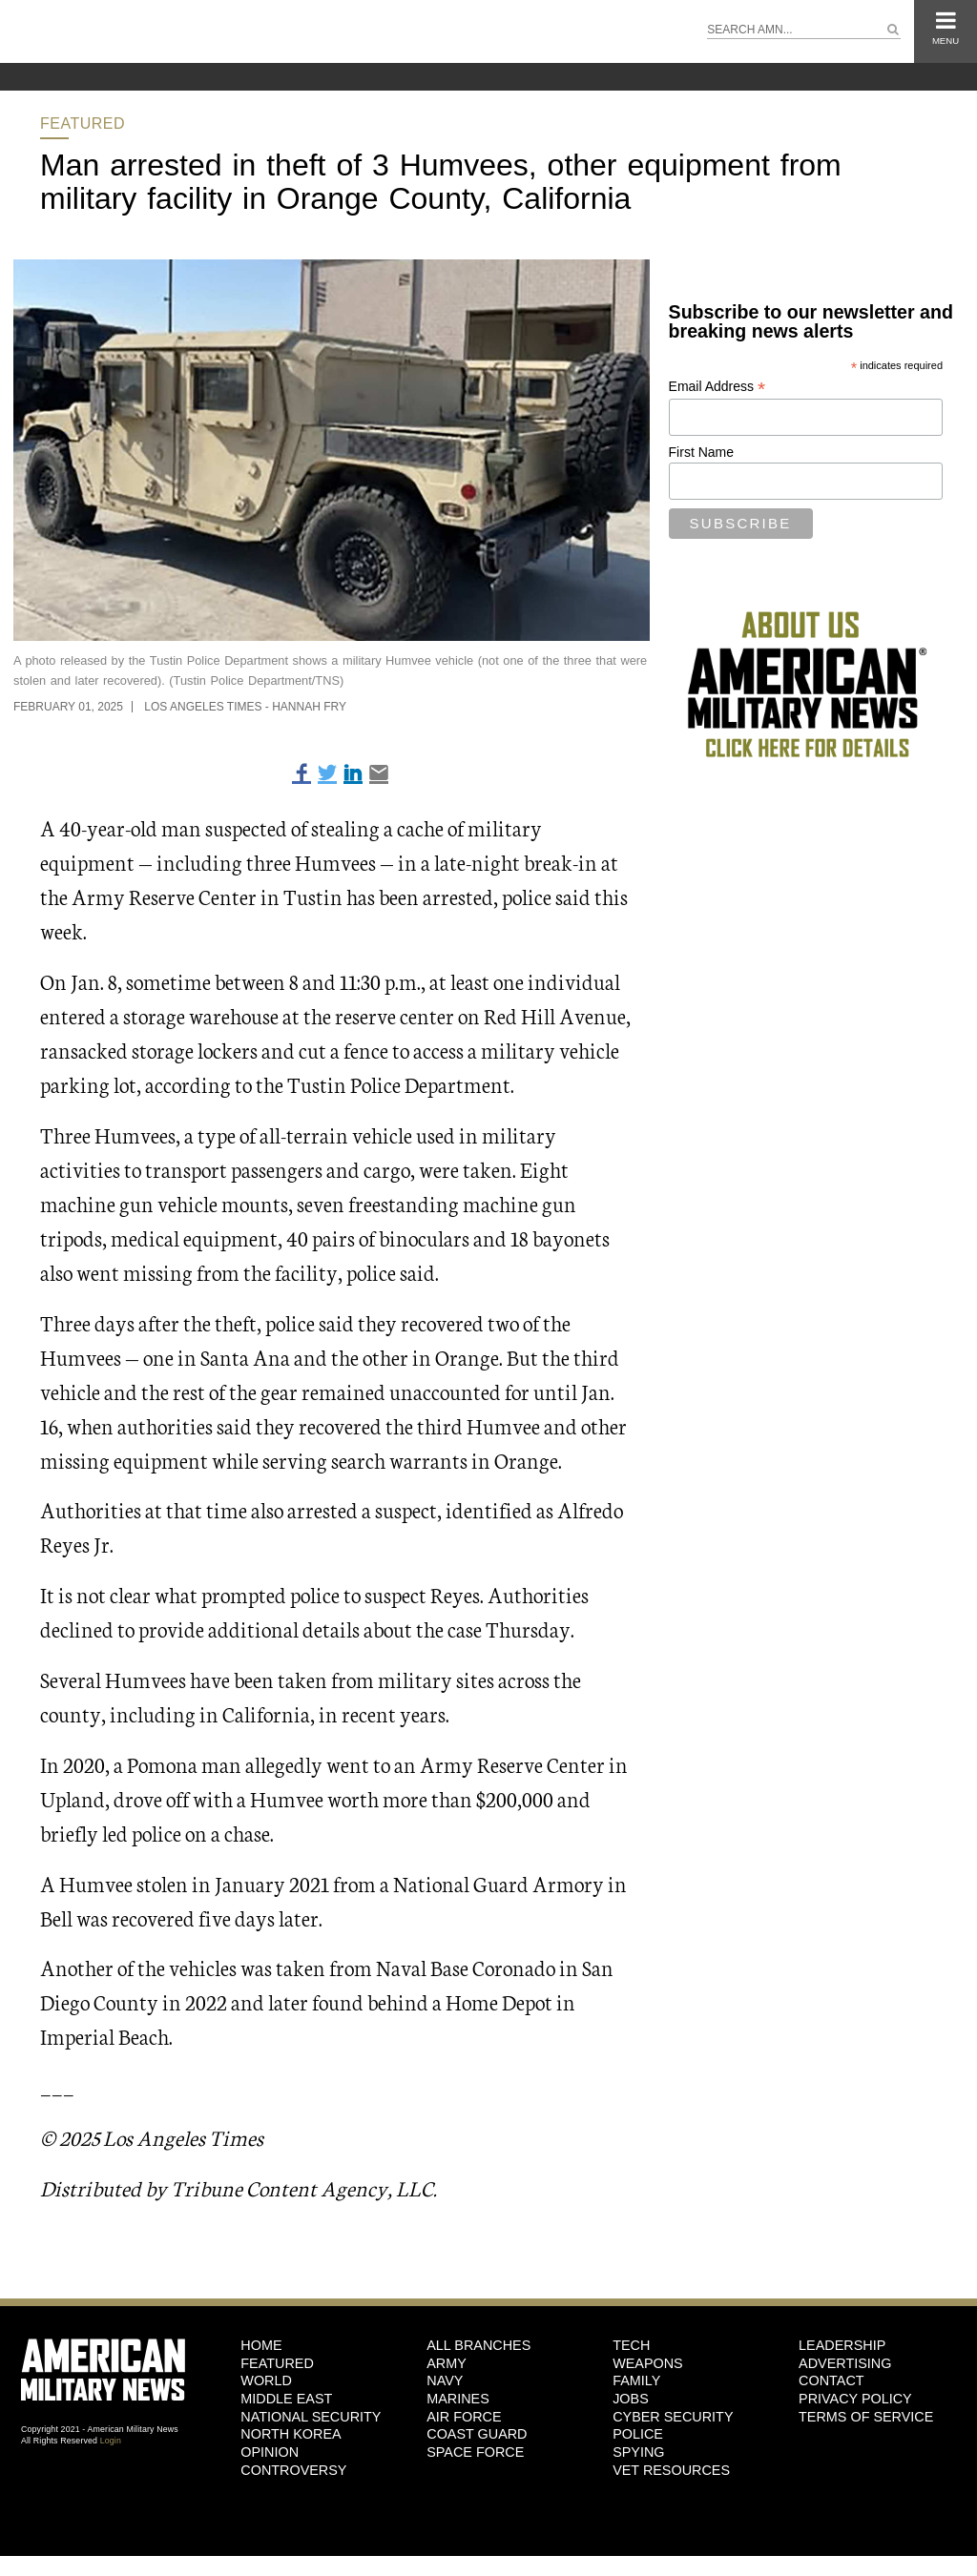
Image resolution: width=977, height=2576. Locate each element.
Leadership (842, 2345)
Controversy (293, 2470)
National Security (310, 2416)
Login (110, 2440)
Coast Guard (476, 2434)
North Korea (290, 2434)
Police (638, 2434)
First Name (701, 452)
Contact (831, 2380)
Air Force (463, 2416)
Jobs (631, 2398)
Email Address (717, 387)
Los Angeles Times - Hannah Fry (245, 706)
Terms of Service (866, 2416)
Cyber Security (673, 2416)
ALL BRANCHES (478, 2345)
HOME (260, 2345)
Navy (444, 2380)
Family (636, 2380)
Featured (82, 123)
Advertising (845, 2363)
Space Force (475, 2452)
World (266, 2380)
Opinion (269, 2452)
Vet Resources (671, 2470)
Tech (631, 2345)
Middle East (286, 2398)
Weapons (648, 2363)
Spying (638, 2452)
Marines (457, 2398)
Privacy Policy (855, 2398)
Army (446, 2363)
